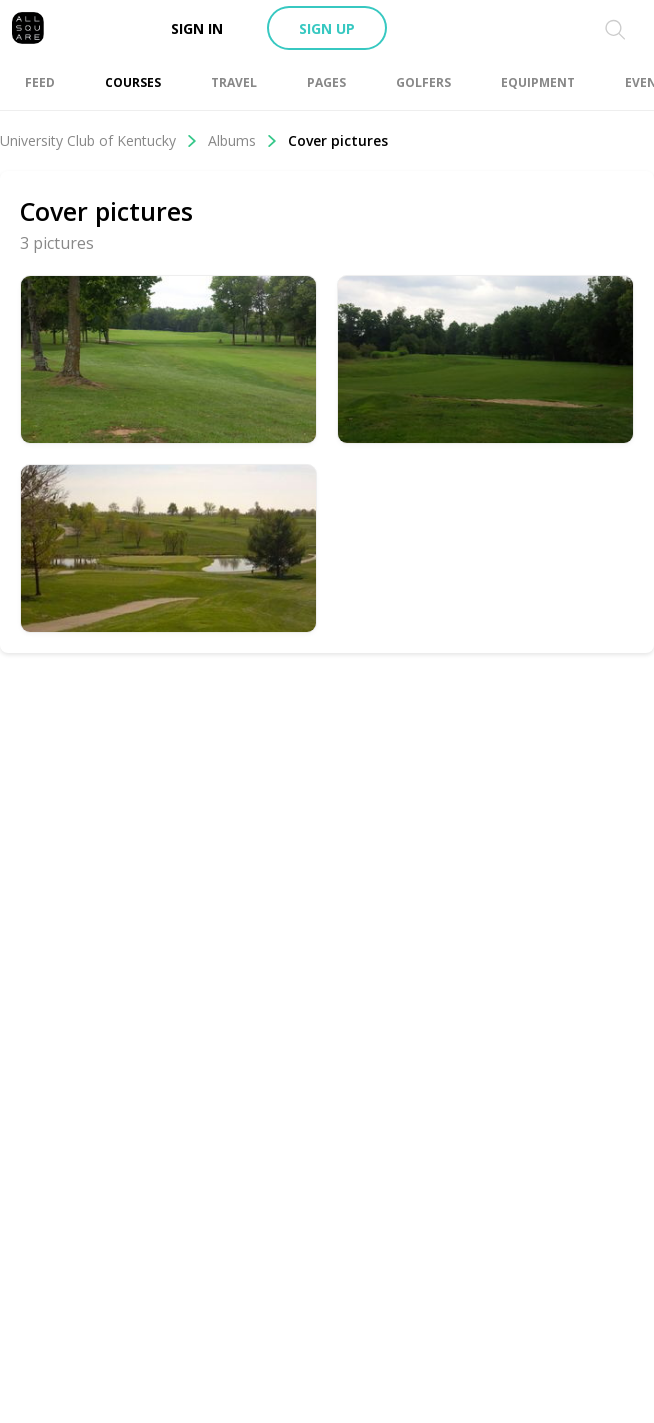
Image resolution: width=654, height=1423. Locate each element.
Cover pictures (338, 140)
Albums (243, 140)
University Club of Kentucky (99, 140)
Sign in (197, 28)
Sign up (327, 28)
